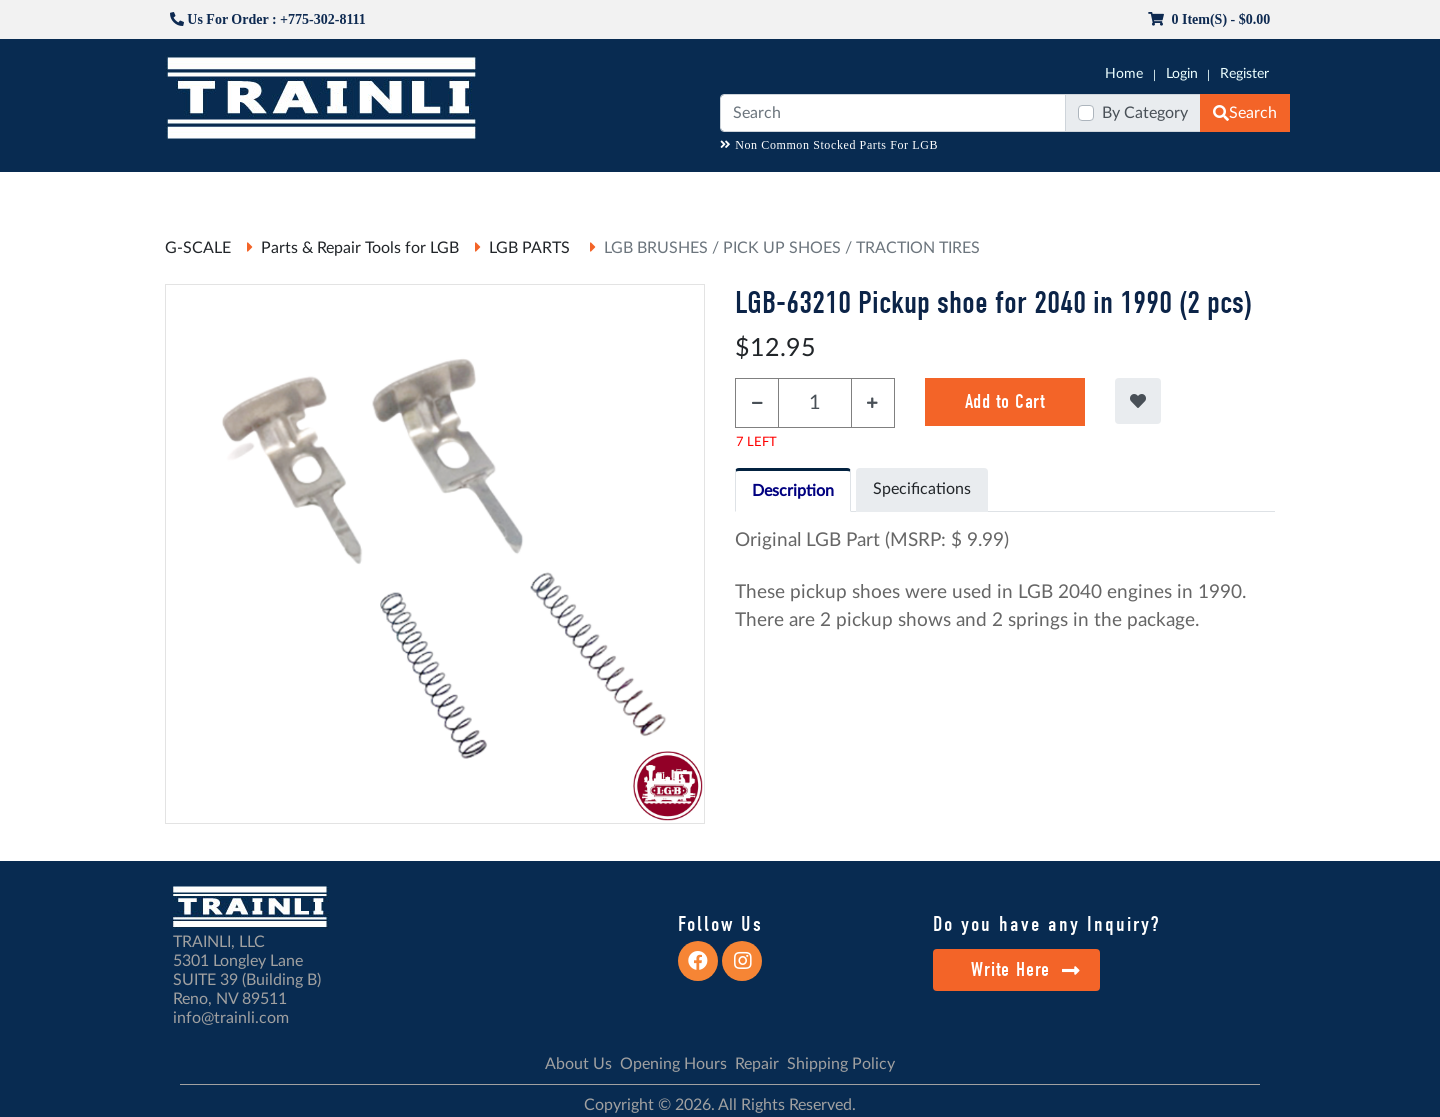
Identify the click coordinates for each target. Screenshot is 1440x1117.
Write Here (1025, 969)
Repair (757, 1064)
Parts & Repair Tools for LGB (360, 248)
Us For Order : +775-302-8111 (268, 19)
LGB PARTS (531, 248)
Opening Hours (673, 1064)
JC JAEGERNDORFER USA (431, 191)
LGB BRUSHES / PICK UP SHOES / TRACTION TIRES (792, 248)
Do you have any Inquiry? (1046, 924)
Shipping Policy (841, 1064)
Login (1182, 74)
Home (1124, 74)
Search (1245, 113)
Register (1244, 74)
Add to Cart (1005, 401)
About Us (578, 1064)
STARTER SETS (1141, 191)
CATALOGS (293, 191)
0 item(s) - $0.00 (1209, 19)
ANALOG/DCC (680, 191)
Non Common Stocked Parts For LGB (829, 145)
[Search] (893, 113)
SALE (1059, 191)
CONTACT (1240, 191)
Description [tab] (793, 491)
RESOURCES (574, 191)
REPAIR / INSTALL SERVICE (831, 191)
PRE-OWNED (980, 191)
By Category (1145, 113)
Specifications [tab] (922, 489)
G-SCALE (196, 191)
